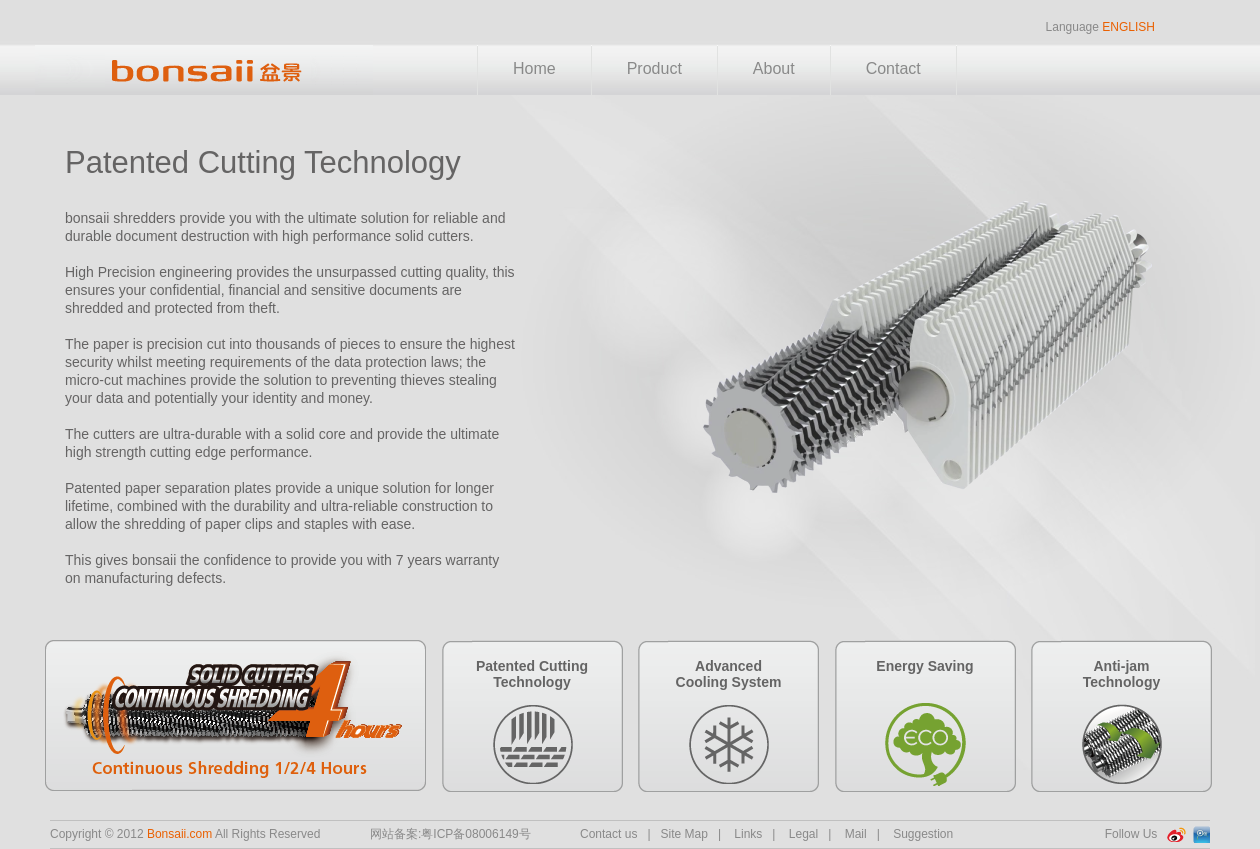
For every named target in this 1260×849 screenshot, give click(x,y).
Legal (803, 834)
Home (534, 68)
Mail (856, 834)
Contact (893, 68)
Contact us (608, 834)
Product (654, 68)
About (774, 68)
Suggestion (923, 834)
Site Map (684, 834)
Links (748, 834)
